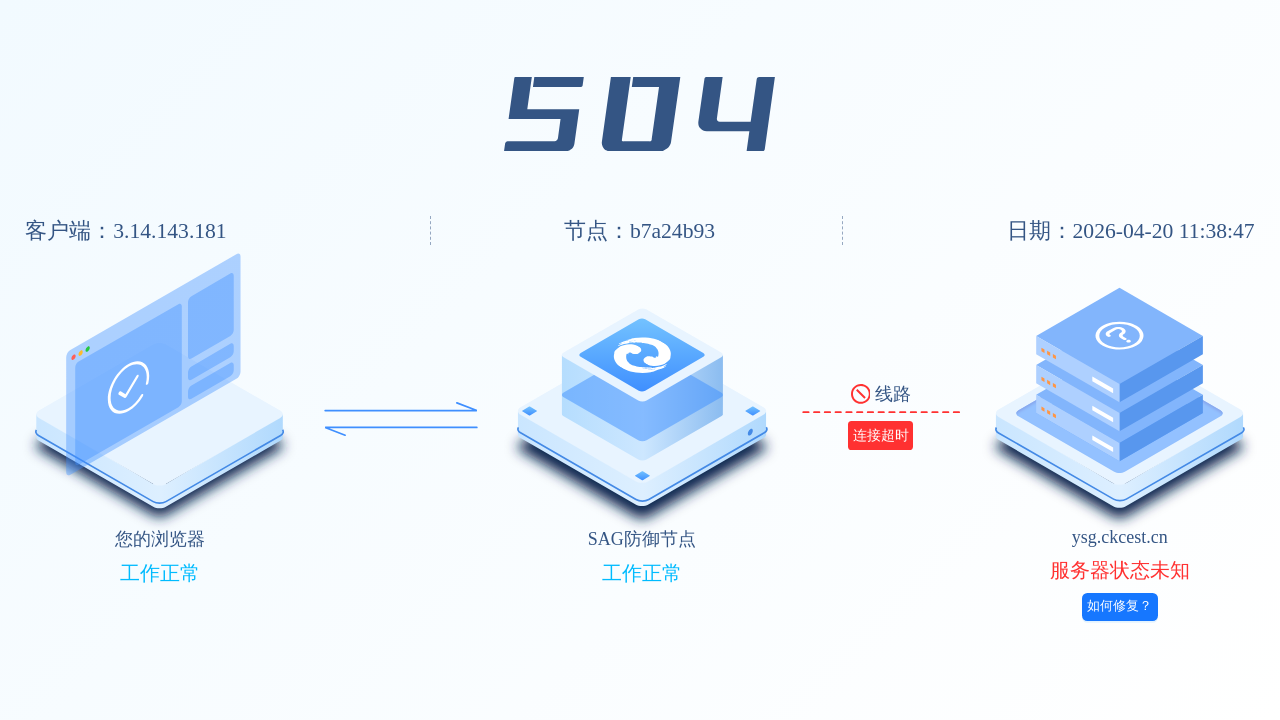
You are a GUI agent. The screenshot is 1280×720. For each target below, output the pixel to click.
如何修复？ (1119, 606)
